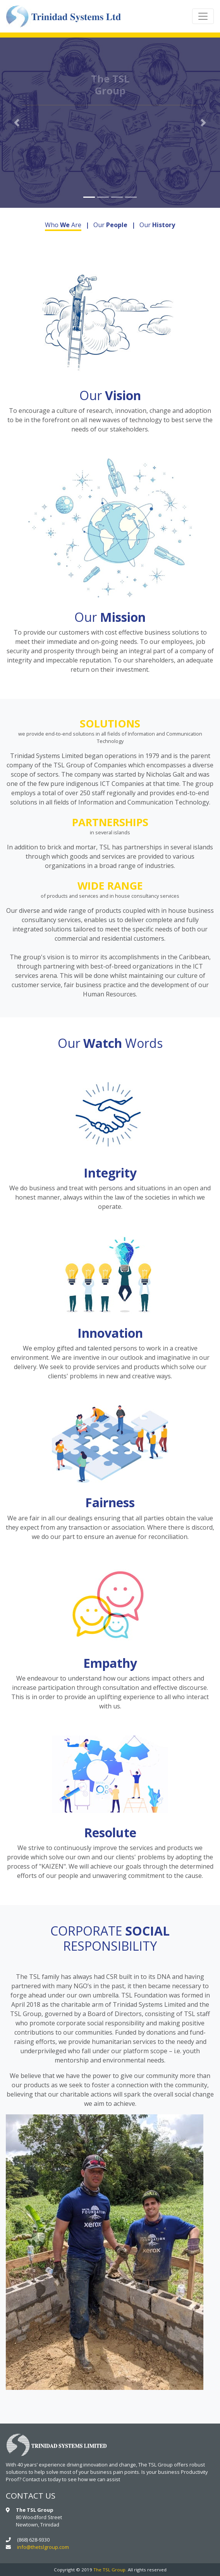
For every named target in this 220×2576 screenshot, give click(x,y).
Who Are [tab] (63, 225)
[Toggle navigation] (203, 16)
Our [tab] (110, 225)
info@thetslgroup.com (43, 2546)
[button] (16, 123)
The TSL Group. (110, 2570)
